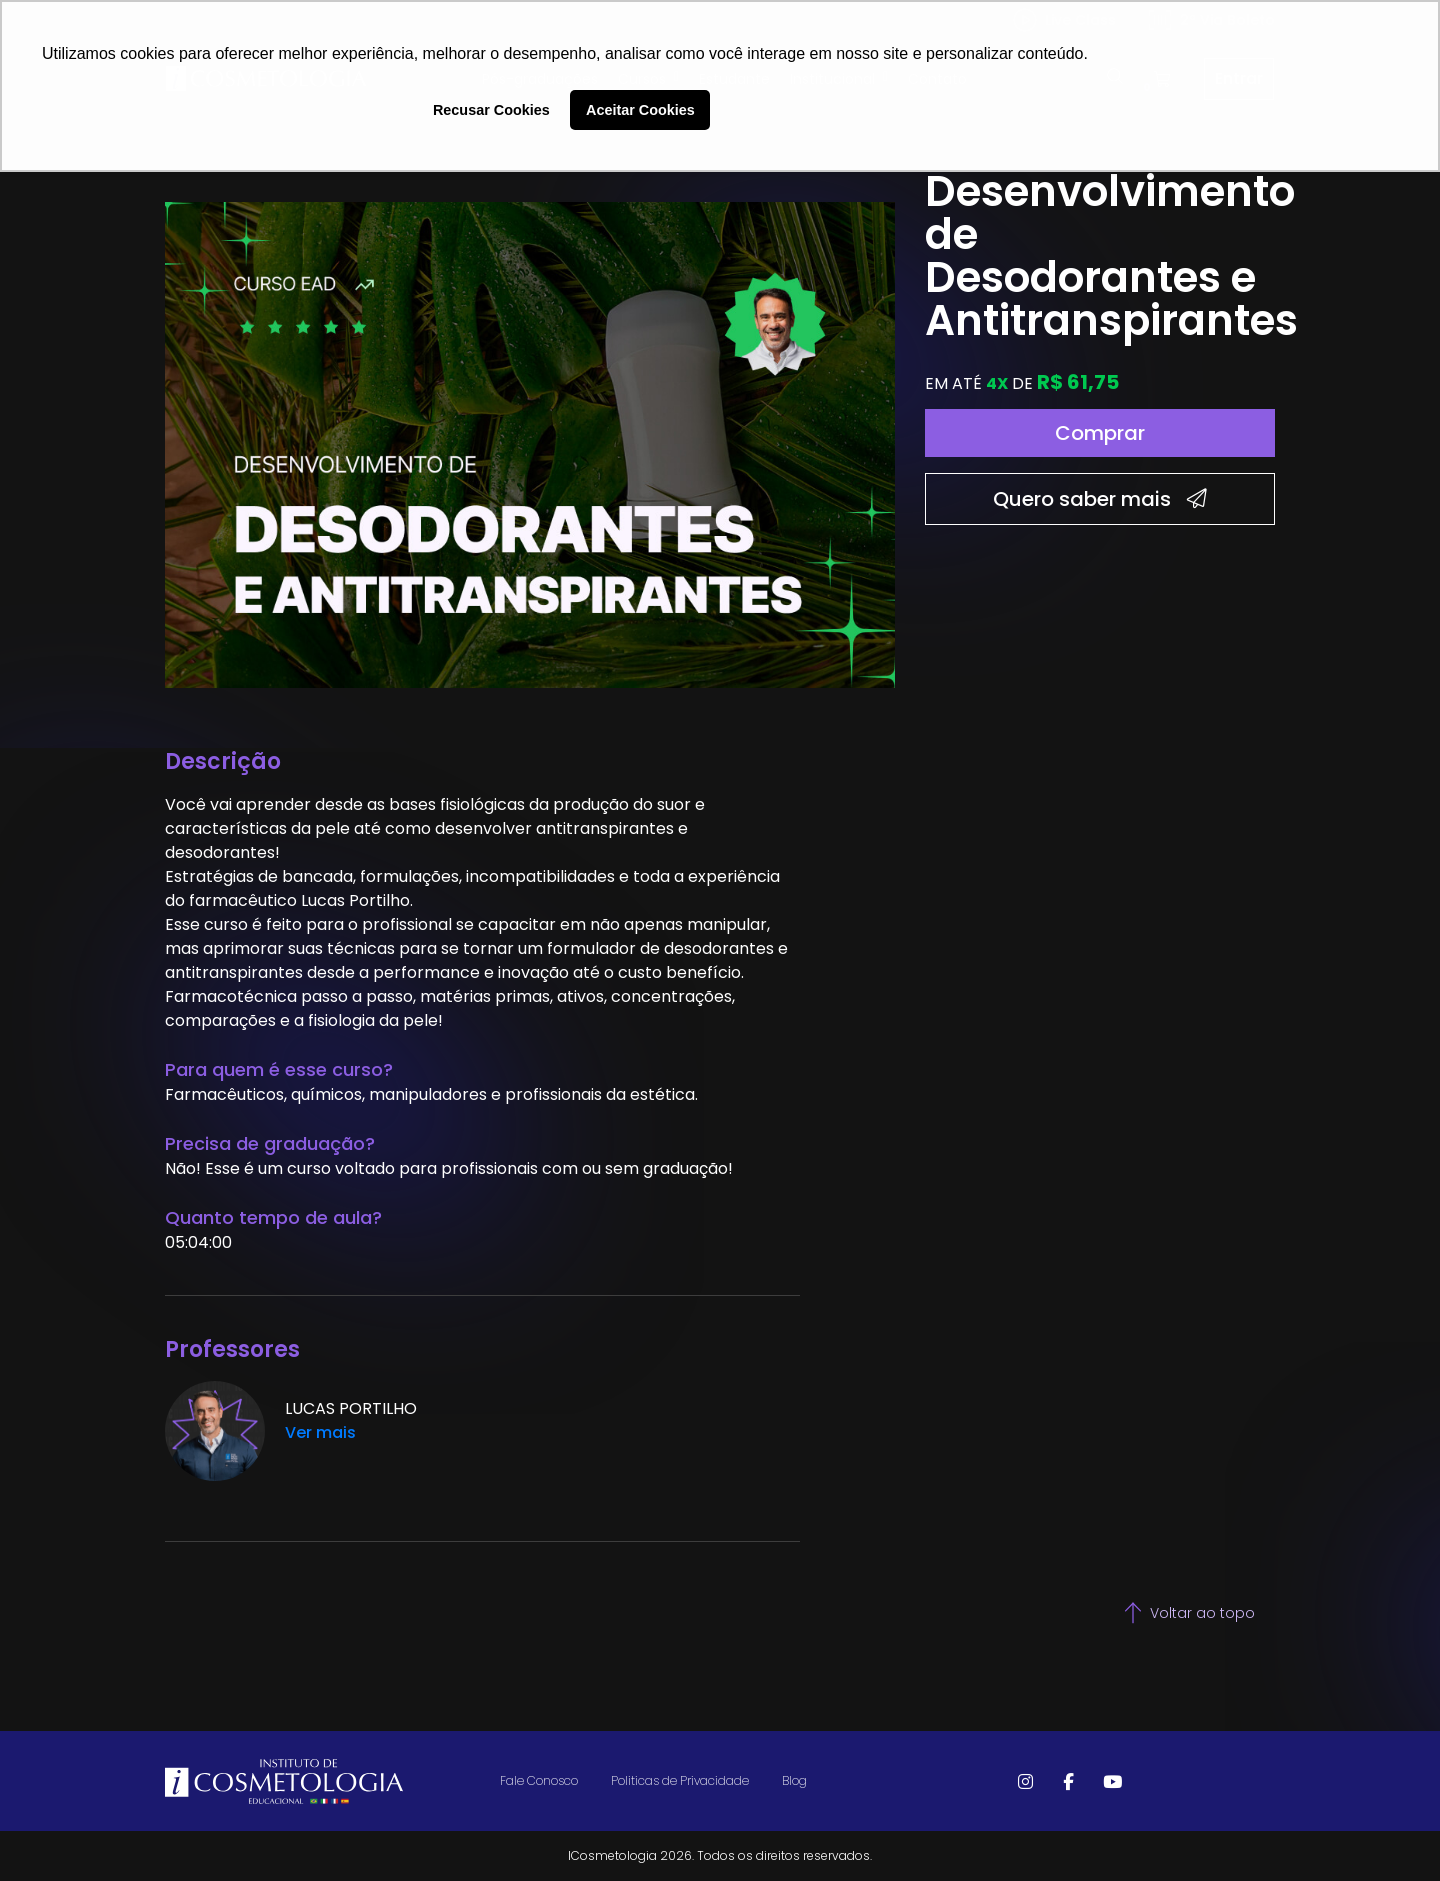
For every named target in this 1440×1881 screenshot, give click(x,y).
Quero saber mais (1100, 499)
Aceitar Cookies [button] (640, 110)
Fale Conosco (539, 1780)
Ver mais (320, 1432)
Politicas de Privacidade (680, 1780)
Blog (794, 1780)
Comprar (1100, 433)
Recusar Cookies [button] (491, 110)
